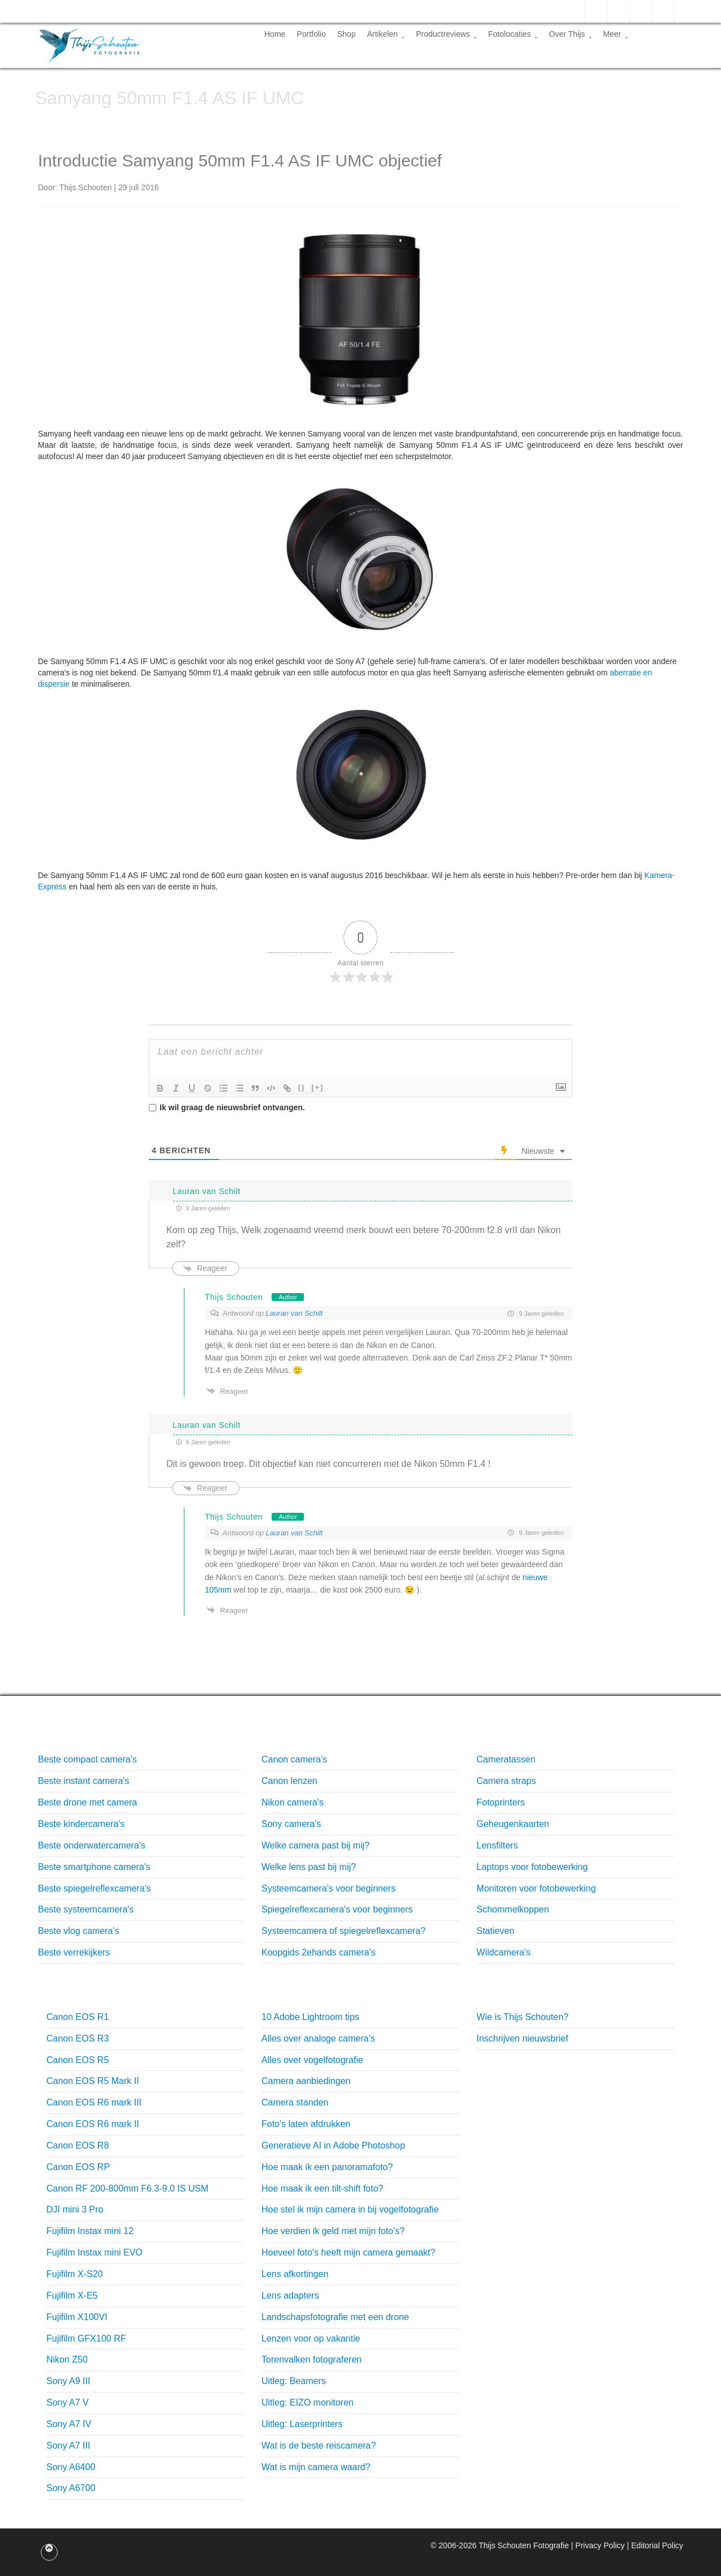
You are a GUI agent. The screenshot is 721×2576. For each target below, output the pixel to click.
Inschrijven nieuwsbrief (522, 2038)
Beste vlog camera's (78, 1931)
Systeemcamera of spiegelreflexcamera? (343, 1931)
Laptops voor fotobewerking (532, 1867)
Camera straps (506, 1781)
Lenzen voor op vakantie (310, 2338)
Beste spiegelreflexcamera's (94, 1888)
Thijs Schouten (234, 1297)
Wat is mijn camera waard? (315, 2467)
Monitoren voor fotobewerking (536, 1888)
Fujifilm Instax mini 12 (90, 2231)
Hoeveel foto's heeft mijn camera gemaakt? (348, 2252)
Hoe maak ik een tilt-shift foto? (322, 2188)
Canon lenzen (289, 1781)
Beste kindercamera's (81, 1824)
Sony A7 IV (68, 2424)
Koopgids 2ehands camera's (318, 1952)
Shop (346, 33)
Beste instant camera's (83, 1781)
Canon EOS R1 (77, 2017)
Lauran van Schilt (294, 1313)
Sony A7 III (68, 2445)
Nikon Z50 (67, 2359)
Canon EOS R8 (77, 2145)
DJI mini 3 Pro (74, 2209)
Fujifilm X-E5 (72, 2295)
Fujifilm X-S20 (74, 2274)
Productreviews (446, 34)
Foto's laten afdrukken (305, 2124)
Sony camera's (291, 1824)
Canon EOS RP (78, 2167)
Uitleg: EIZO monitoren (307, 2402)
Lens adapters (290, 2295)
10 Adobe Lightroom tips (310, 2017)
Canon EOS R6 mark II (92, 2124)
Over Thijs (570, 34)
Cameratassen (506, 1759)
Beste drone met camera (87, 1802)
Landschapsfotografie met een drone (335, 2317)
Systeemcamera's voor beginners (328, 1888)
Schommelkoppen (513, 1909)
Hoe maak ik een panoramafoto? (327, 2167)
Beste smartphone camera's (94, 1867)
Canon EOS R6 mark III (93, 2102)
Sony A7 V (67, 2402)
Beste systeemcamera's (86, 1909)
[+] (317, 1087)
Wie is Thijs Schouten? (522, 2017)
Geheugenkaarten (513, 1824)
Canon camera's (294, 1759)
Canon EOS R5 (77, 2060)
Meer (615, 34)
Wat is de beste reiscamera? (318, 2445)
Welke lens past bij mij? (308, 1867)
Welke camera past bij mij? (315, 1845)
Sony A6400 (70, 2467)
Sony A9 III (68, 2381)
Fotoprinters (501, 1802)
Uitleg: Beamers (293, 2381)
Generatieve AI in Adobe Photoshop (333, 2145)
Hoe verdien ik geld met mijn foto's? (333, 2231)
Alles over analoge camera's (318, 2038)
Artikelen (385, 34)
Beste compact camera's (87, 1759)
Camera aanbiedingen (305, 2081)
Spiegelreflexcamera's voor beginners (337, 1909)
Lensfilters (497, 1845)
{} (302, 1087)
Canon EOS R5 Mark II (92, 2081)
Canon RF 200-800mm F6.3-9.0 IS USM (127, 2188)
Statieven (495, 1931)
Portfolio (311, 33)
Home (274, 33)
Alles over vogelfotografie (312, 2060)
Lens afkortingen (294, 2274)
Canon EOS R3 (77, 2038)
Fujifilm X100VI (77, 2317)
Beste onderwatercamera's (91, 1845)
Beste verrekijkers (74, 1952)
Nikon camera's (292, 1802)
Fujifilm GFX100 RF (86, 2338)
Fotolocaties (513, 34)
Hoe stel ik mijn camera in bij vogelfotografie (350, 2209)
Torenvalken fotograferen (311, 2359)
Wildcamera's (504, 1952)
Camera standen (294, 2102)
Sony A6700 (70, 2488)
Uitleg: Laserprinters (301, 2424)
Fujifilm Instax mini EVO (94, 2252)
